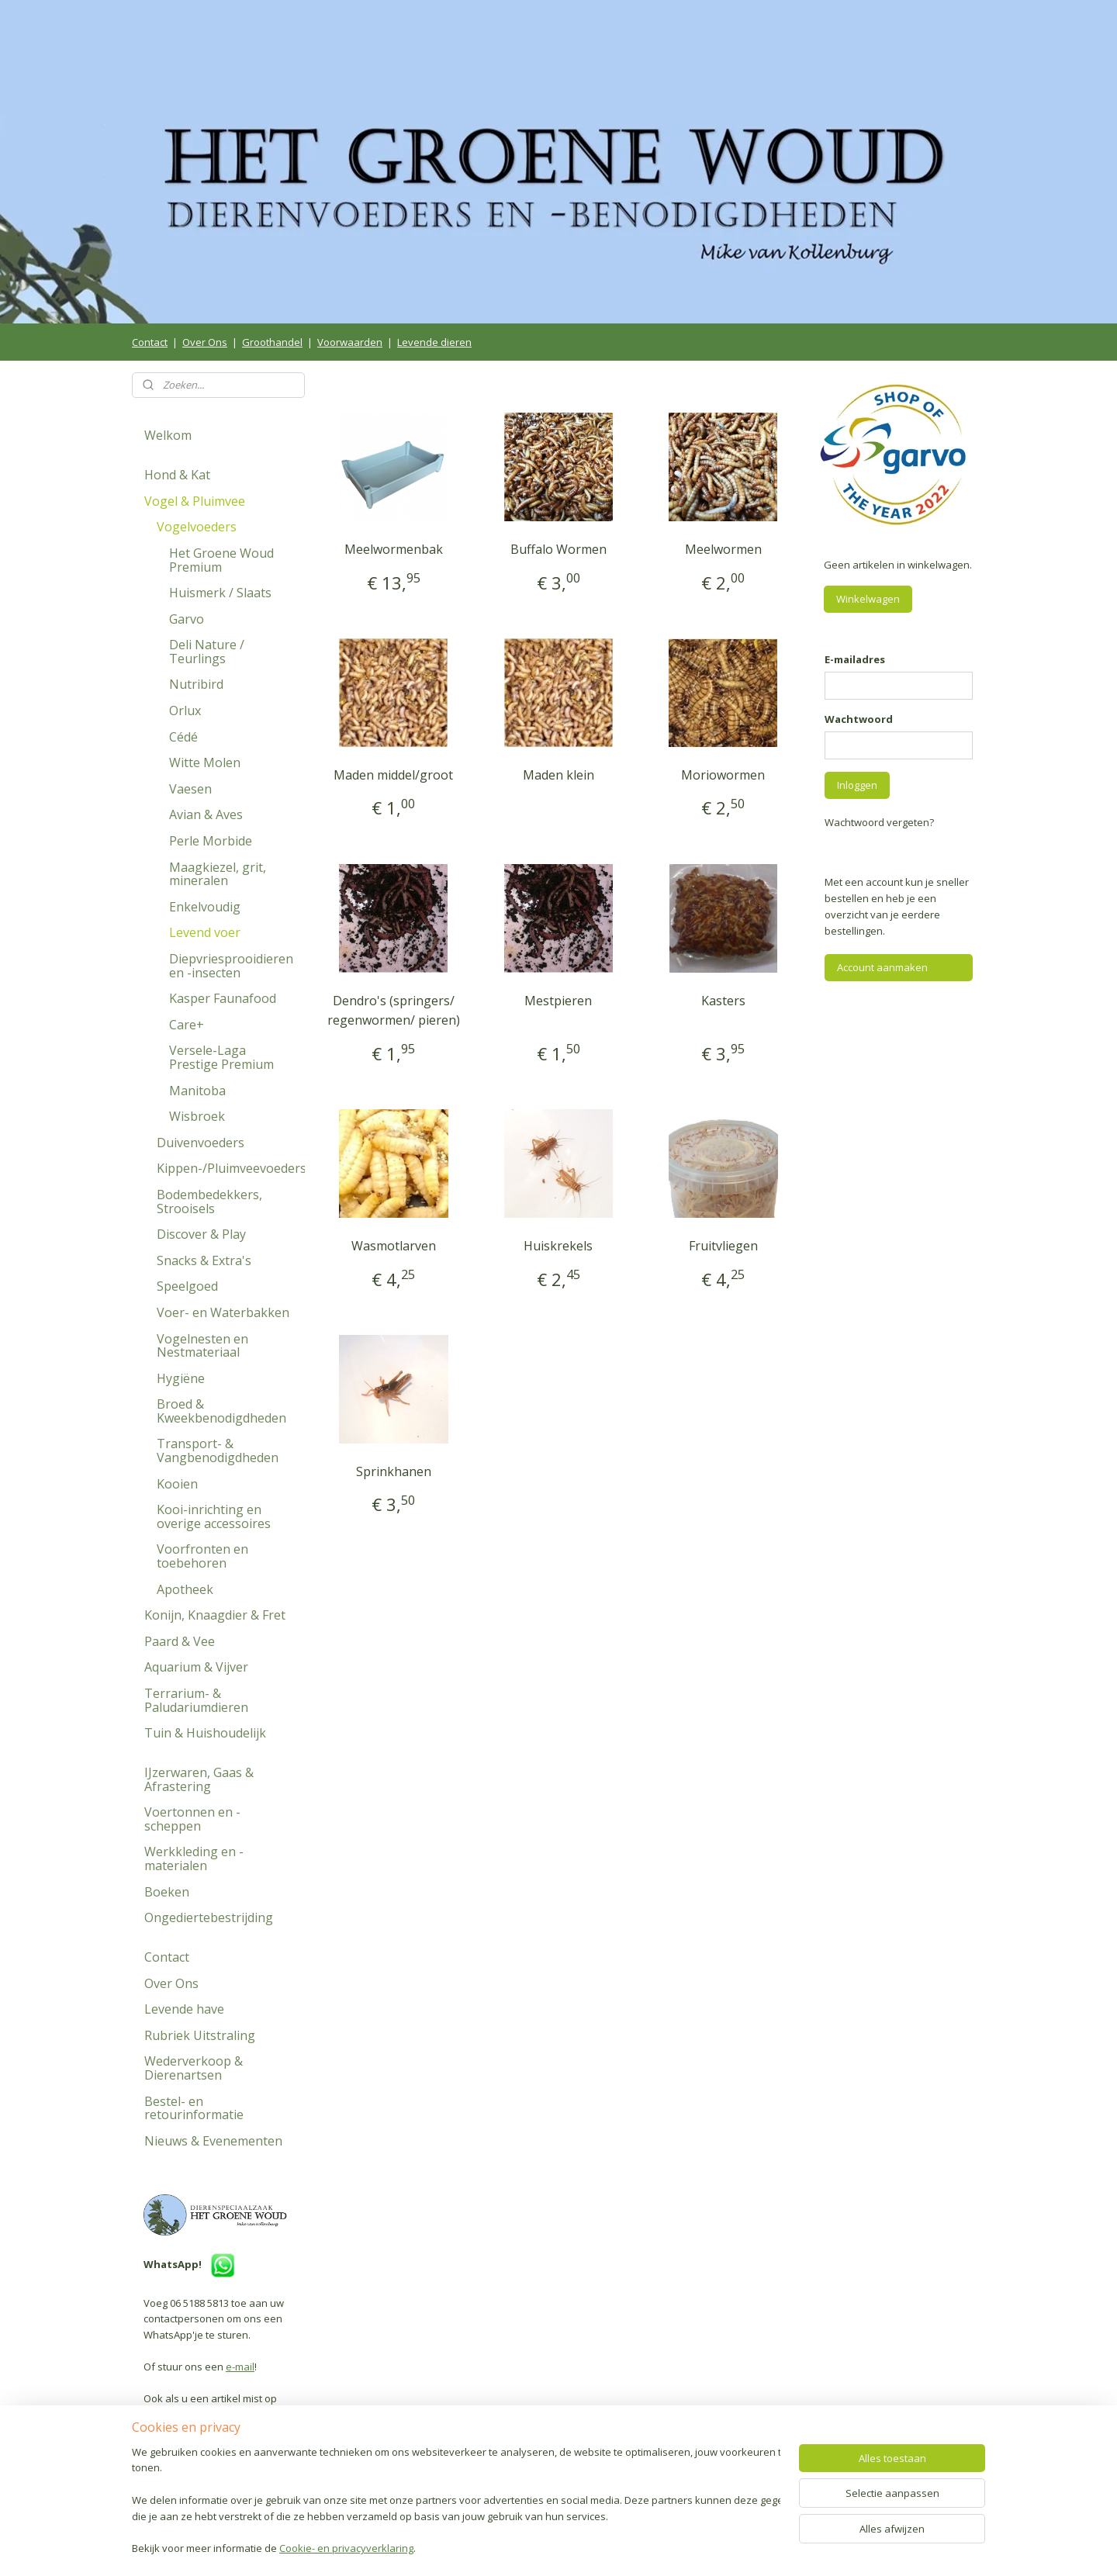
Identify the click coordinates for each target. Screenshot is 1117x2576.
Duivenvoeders (200, 1142)
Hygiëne (181, 1378)
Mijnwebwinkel (736, 2548)
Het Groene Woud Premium (221, 560)
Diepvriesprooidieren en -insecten (231, 965)
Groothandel (272, 342)
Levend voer (204, 932)
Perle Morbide (210, 840)
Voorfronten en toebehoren (202, 1556)
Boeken (166, 1891)
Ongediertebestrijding (208, 1917)
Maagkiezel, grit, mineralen (217, 874)
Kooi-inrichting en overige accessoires (214, 1516)
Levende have (184, 2009)
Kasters (723, 1000)
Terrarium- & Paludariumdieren (196, 1700)
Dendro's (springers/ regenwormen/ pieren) (393, 1010)
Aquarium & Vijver (196, 1666)
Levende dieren (434, 342)
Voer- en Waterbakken (223, 1312)
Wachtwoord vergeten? (879, 822)
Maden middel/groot (393, 774)
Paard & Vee (179, 1641)
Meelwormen (723, 549)
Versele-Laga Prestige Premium (221, 1057)
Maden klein (558, 774)
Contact (150, 342)
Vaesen (190, 788)
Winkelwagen (868, 599)
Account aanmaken (882, 967)
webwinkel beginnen (601, 2548)
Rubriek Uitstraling (199, 2035)
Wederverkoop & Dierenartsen (193, 2067)
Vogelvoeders (197, 526)
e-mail (240, 2367)
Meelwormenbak (393, 549)
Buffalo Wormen (558, 549)
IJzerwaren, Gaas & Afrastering (199, 1779)
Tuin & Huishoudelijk (205, 1732)
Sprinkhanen (393, 1471)
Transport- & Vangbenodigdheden (217, 1450)
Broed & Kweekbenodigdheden (221, 1410)
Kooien (177, 1483)
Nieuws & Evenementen (213, 2140)
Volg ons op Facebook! (209, 2470)
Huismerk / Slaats (220, 592)
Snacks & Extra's (204, 1260)
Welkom (168, 435)
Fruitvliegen (723, 1245)
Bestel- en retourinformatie (194, 2108)
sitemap (509, 2548)
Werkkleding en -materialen (194, 1858)
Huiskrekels (558, 1245)
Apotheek (185, 1589)
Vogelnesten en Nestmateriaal (202, 1345)
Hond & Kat (177, 474)
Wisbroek (197, 1116)
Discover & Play (201, 1234)
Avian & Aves (206, 814)
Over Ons (204, 342)
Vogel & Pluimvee (194, 501)
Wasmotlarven (393, 1245)
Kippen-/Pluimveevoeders (231, 1168)
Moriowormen (724, 774)
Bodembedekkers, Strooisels (209, 1201)
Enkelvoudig (204, 906)
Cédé (183, 736)
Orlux (185, 710)
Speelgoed (187, 1286)
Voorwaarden (349, 342)
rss (542, 2548)
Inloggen (857, 785)
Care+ (186, 1024)
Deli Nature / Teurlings (206, 651)
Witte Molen (204, 762)
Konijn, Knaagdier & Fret (214, 1614)
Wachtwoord (859, 719)
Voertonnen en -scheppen (192, 1818)
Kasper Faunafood (222, 998)
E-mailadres (855, 659)
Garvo (186, 619)
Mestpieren (558, 1000)
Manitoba (197, 1090)
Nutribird (196, 684)
